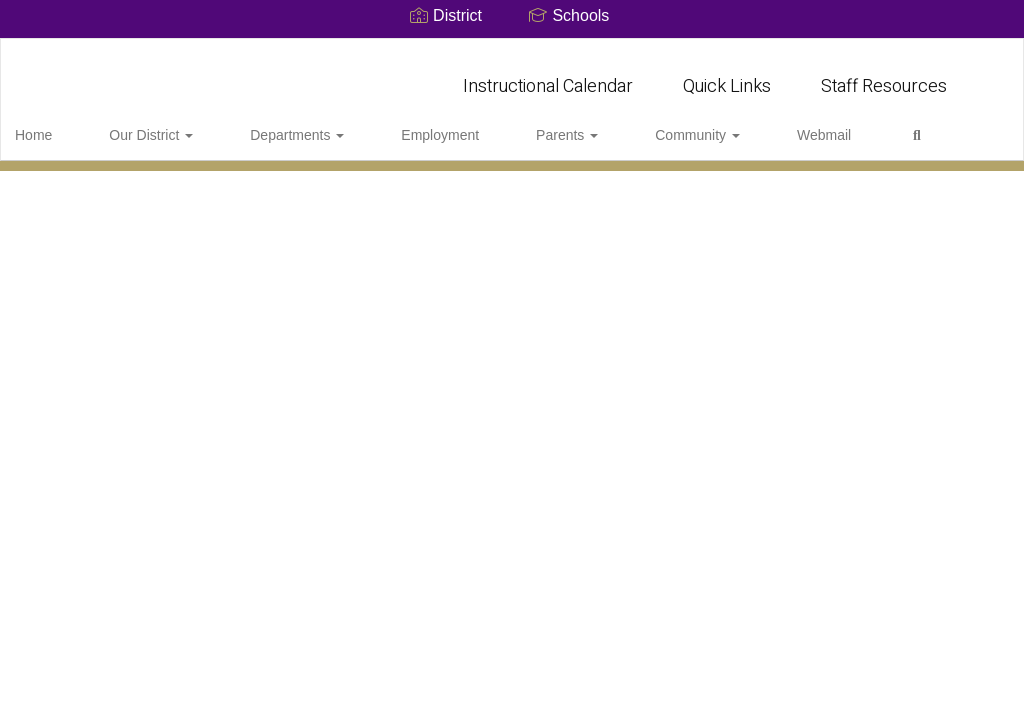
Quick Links (727, 76)
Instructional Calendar (548, 76)
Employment (390, 125)
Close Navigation (851, 133)
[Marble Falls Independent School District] (512, 51)
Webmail (693, 125)
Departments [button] (274, 125)
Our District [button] (155, 125)
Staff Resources (884, 76)
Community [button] (593, 125)
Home (64, 125)
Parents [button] (490, 125)
